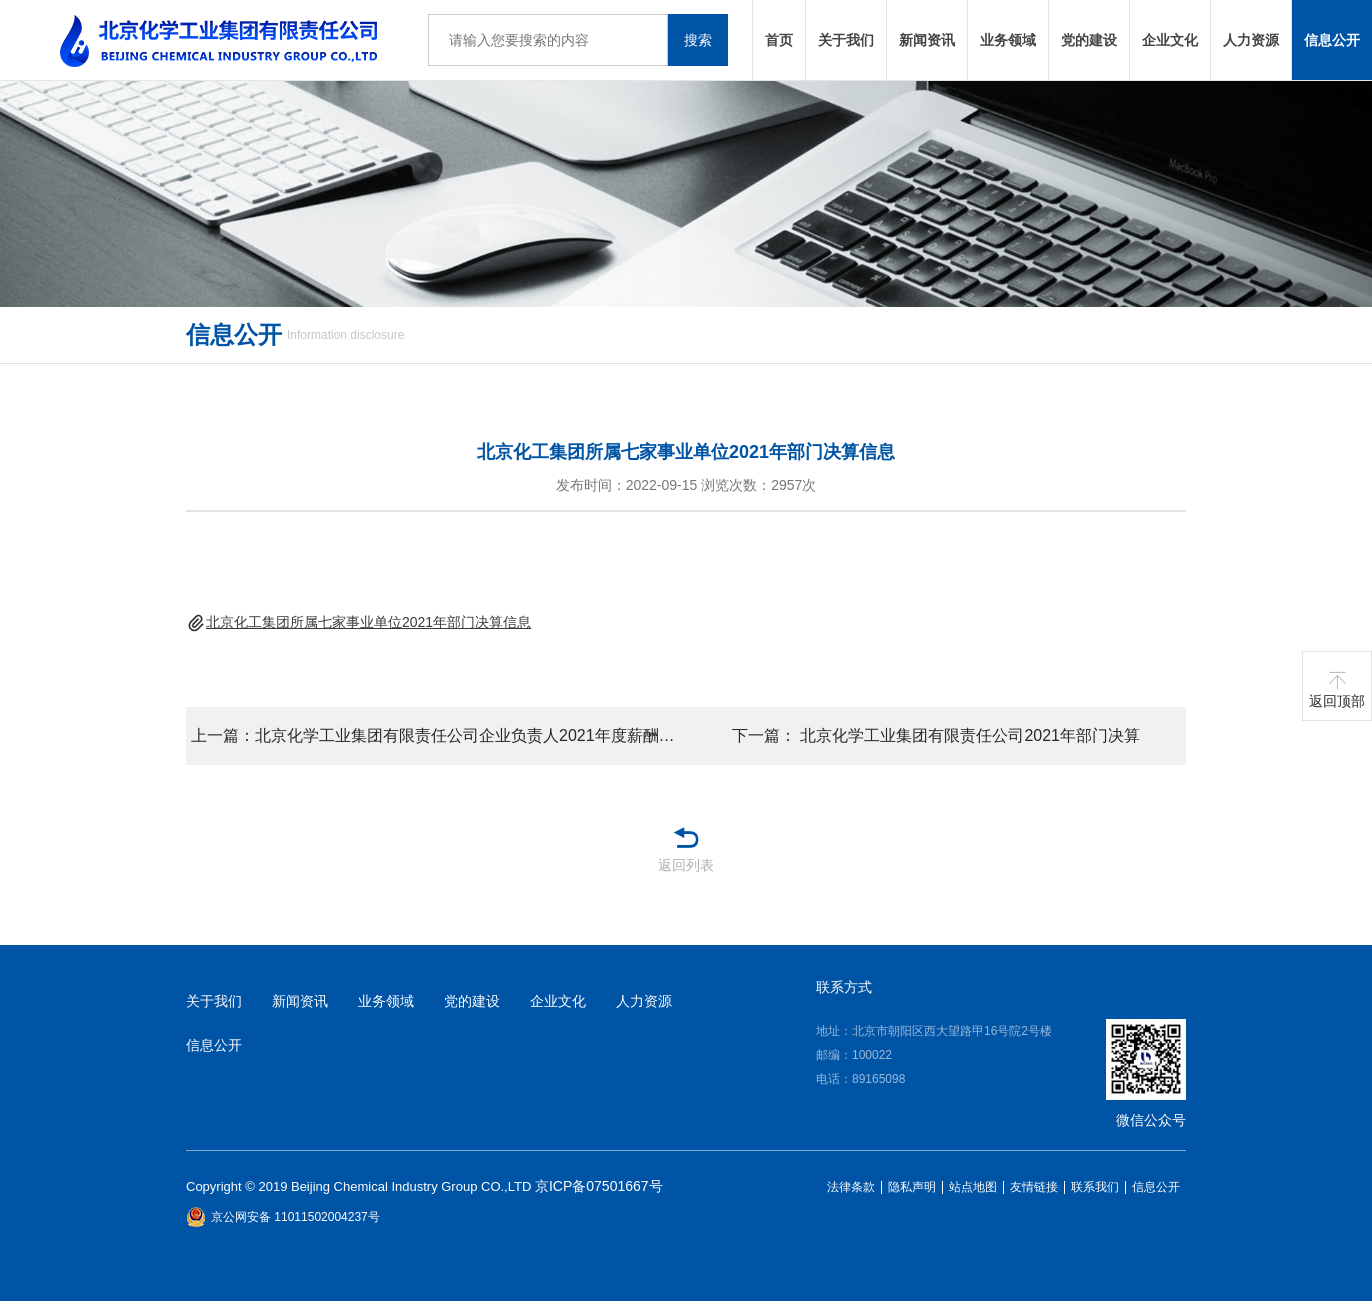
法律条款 (851, 1187)
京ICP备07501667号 (599, 1186)
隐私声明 (912, 1187)
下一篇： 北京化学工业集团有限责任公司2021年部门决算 (936, 735)
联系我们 (1095, 1187)
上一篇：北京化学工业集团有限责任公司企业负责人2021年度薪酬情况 (438, 735)
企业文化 (1170, 40)
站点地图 (973, 1187)
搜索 (698, 40)
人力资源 (1251, 40)
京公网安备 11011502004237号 (283, 1217)
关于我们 (846, 40)
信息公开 (1332, 40)
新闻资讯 (927, 40)
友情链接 (1034, 1187)
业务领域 (1008, 40)
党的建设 (1089, 40)
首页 (779, 40)
